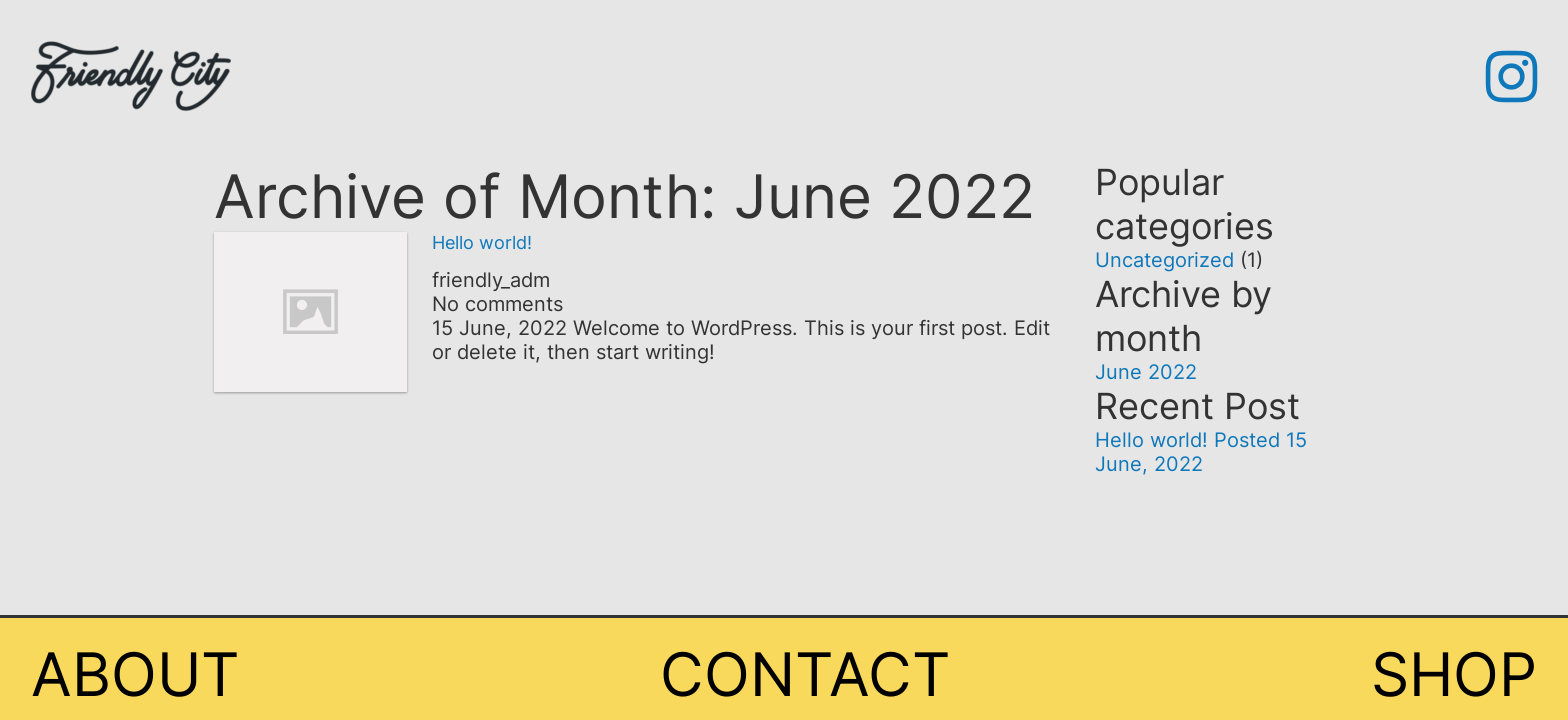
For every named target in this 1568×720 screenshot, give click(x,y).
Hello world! (482, 242)
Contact (805, 674)
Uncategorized (1164, 260)
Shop (1454, 674)
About (135, 674)
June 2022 (1146, 372)
